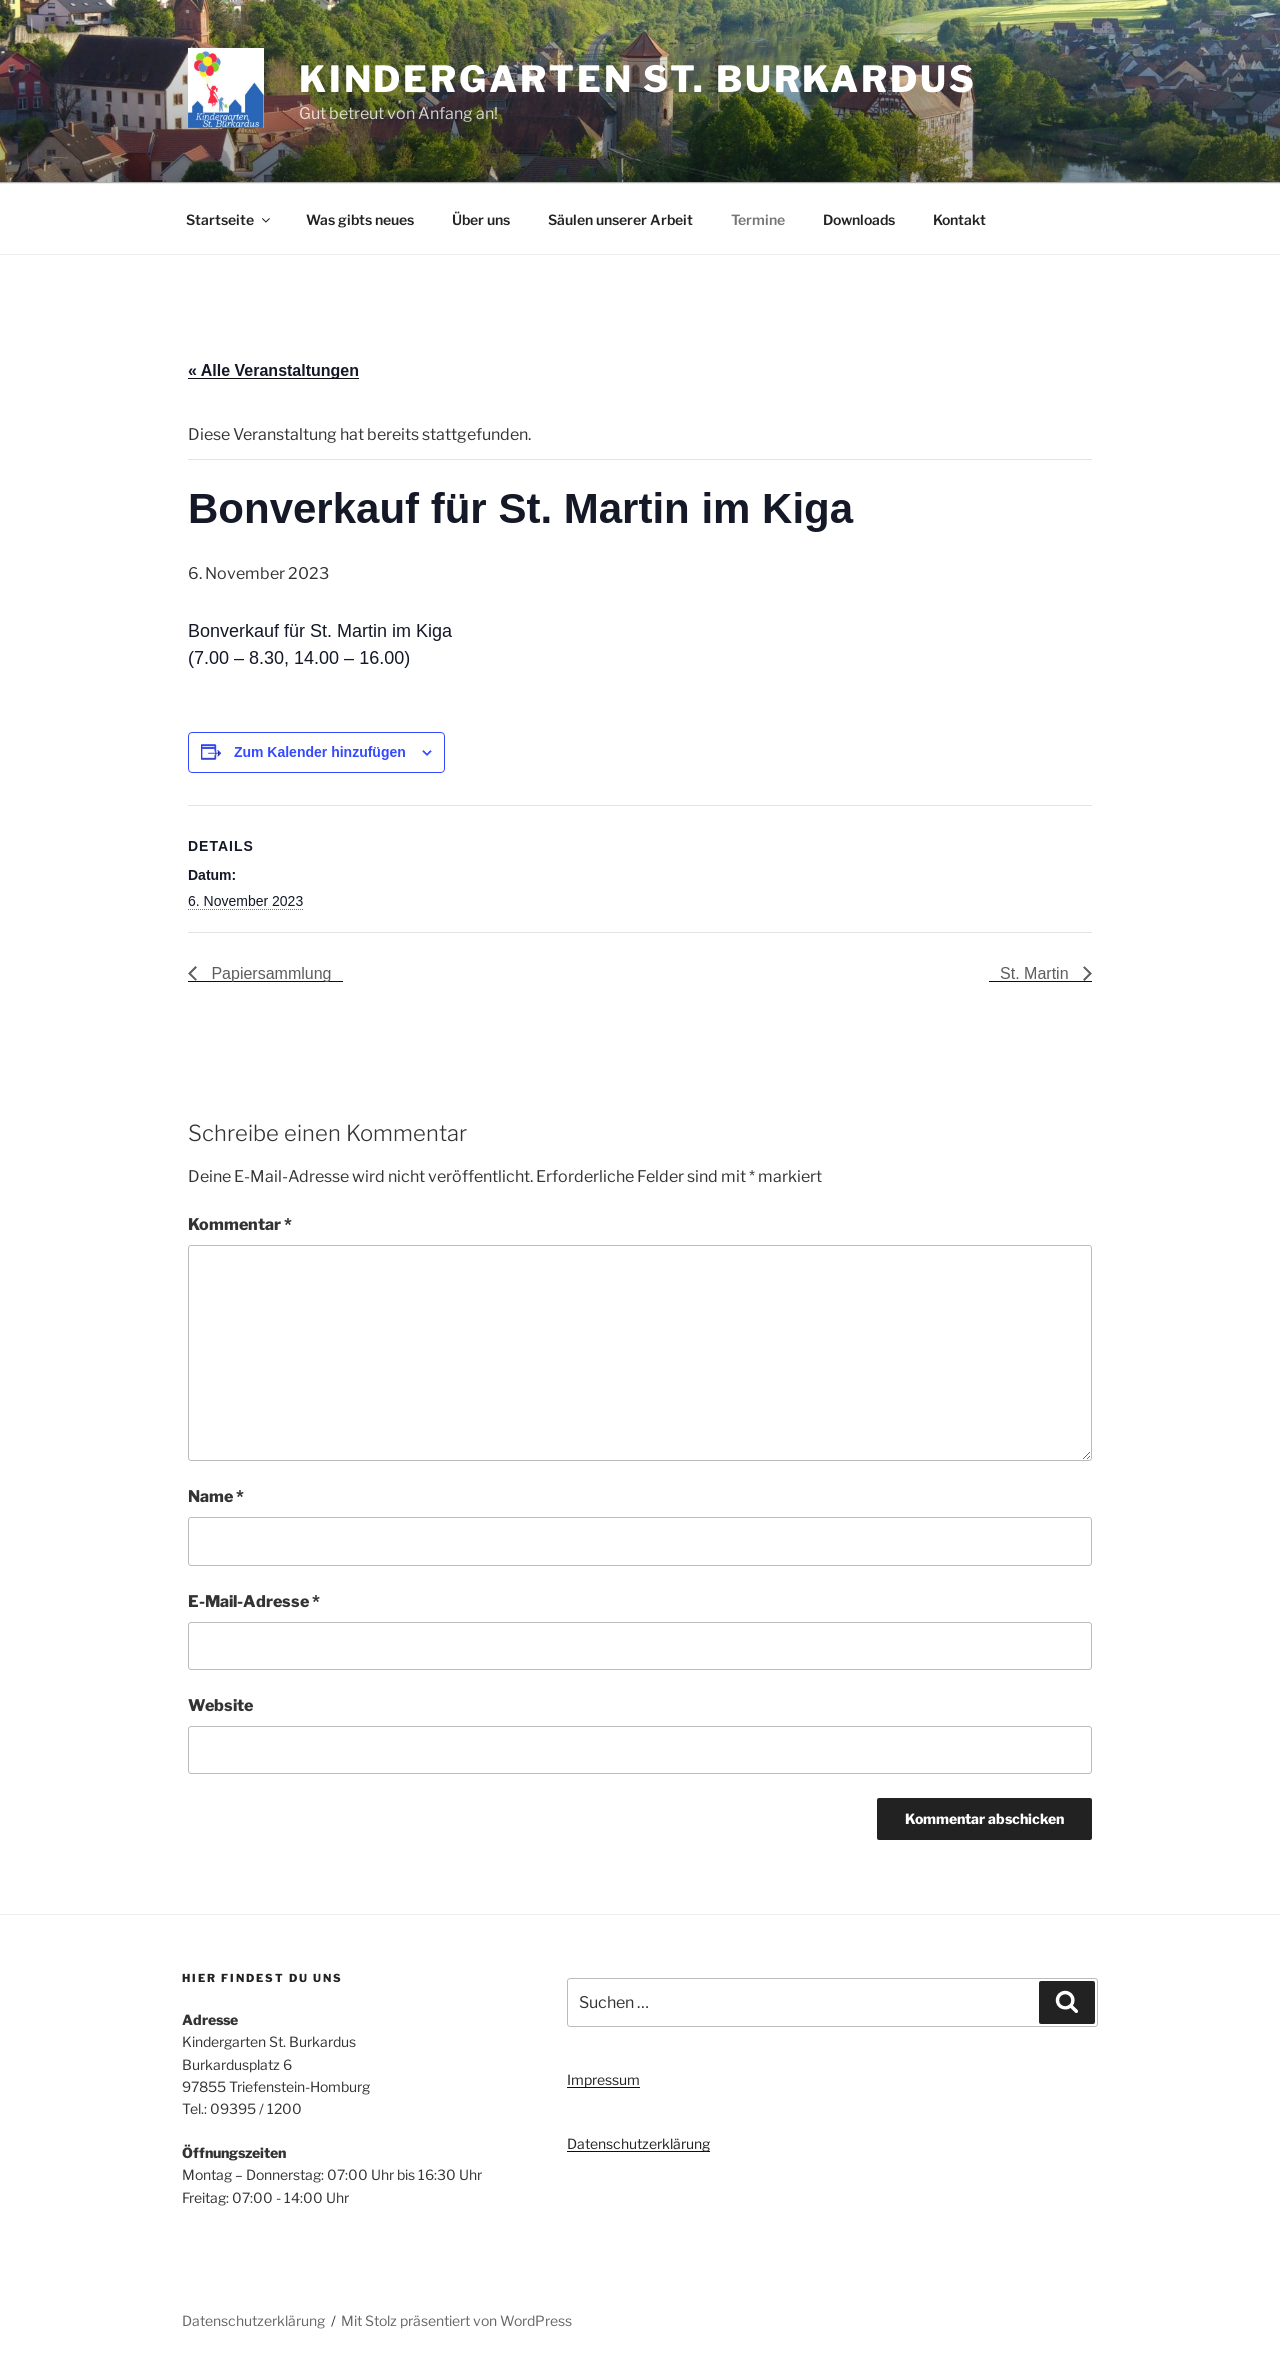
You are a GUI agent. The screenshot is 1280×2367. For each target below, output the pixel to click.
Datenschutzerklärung (638, 2143)
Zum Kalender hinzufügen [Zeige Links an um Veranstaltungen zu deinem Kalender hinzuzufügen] (320, 752)
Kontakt (959, 219)
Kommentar (240, 1224)
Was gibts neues (360, 219)
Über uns (481, 219)
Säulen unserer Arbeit (620, 219)
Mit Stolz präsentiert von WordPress (456, 2320)
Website (220, 1705)
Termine (758, 219)
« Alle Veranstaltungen (273, 370)
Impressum (603, 2079)
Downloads (859, 219)
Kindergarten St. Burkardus (638, 79)
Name (216, 1496)
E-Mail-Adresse (254, 1601)
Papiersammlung (269, 973)
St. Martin (1036, 973)
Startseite (229, 219)
